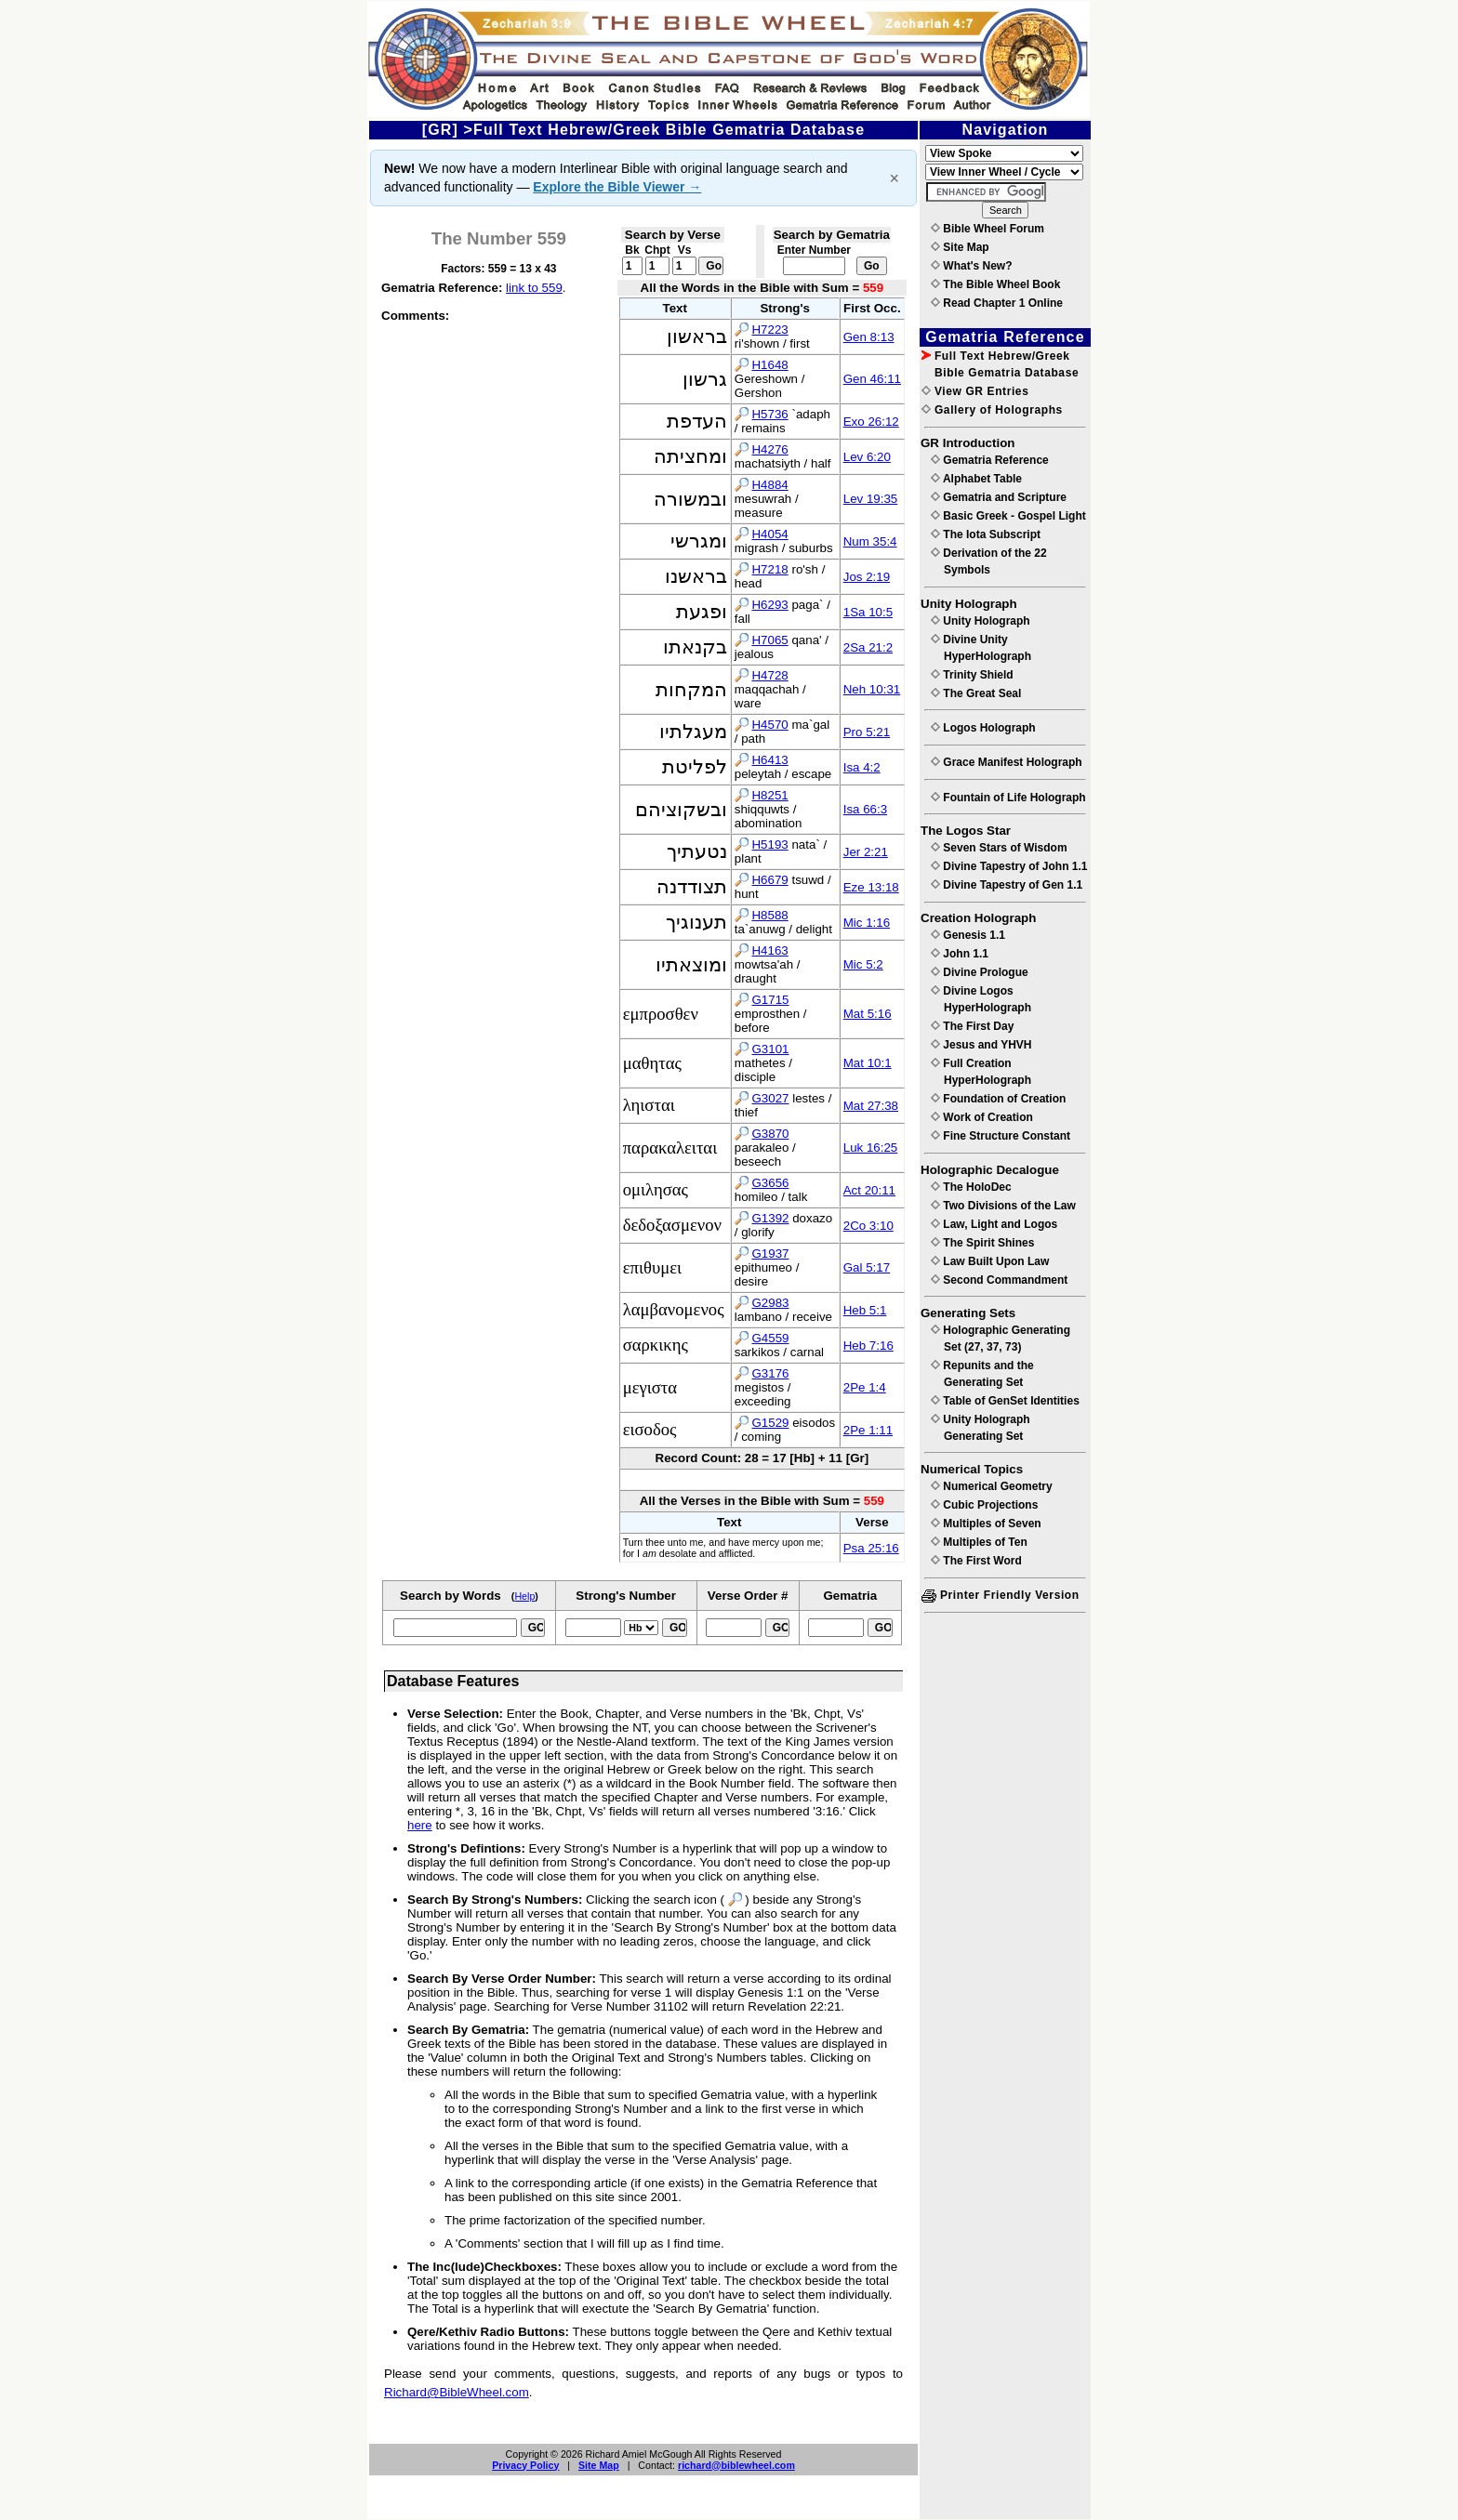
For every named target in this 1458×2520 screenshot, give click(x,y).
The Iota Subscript (985, 534)
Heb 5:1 (865, 1310)
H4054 (769, 534)
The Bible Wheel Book (995, 284)
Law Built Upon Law (990, 1261)
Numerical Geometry (992, 1486)
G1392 (770, 1218)
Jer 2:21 (865, 852)
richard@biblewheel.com (736, 2465)
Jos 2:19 (866, 577)
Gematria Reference (990, 460)
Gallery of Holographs (992, 409)
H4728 (769, 675)
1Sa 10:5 (868, 612)
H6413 (769, 760)
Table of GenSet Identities (1005, 1400)
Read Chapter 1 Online (997, 303)
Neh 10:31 (872, 689)
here (419, 1825)
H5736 (769, 414)
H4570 (769, 725)
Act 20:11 (869, 1190)
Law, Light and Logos (994, 1224)
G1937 (770, 1253)
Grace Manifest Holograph (1006, 762)
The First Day (972, 1026)
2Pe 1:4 (864, 1387)
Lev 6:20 (867, 457)
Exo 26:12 (871, 422)
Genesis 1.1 (968, 935)
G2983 (770, 1303)
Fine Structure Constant (1000, 1135)
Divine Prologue (979, 972)
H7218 (769, 569)
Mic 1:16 (866, 923)
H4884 (769, 485)
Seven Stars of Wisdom (999, 847)
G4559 (770, 1338)
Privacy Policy (525, 2465)
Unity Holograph (980, 620)
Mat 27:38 (870, 1106)
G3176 (770, 1373)
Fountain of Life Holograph (1008, 797)
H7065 (769, 640)
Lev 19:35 (870, 499)
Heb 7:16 (868, 1345)
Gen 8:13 (869, 337)
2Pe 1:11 (868, 1430)
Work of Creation (982, 1117)
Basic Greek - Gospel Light (1008, 515)
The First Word (976, 1560)
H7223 (769, 329)
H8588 (769, 915)
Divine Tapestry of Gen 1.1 (1006, 884)
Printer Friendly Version (1000, 1595)
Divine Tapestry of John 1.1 (1009, 866)
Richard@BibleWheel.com (456, 2392)
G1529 (770, 1423)
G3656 (770, 1183)
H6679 (769, 880)
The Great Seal (976, 693)
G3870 (770, 1134)
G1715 (770, 1000)
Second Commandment (999, 1279)
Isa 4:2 (862, 767)
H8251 (769, 795)
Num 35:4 (870, 541)
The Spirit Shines (982, 1242)
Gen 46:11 (872, 379)
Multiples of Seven (986, 1523)
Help (524, 1596)
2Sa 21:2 (868, 647)
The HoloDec (971, 1187)
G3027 (770, 1098)
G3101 (770, 1049)
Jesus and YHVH (981, 1044)
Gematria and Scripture (999, 497)
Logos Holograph (983, 727)
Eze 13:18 (871, 887)
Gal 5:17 (866, 1267)
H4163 (769, 950)
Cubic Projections (984, 1504)
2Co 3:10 (868, 1226)
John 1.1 (959, 953)
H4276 (769, 449)
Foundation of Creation (998, 1098)
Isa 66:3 (865, 809)
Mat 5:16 (867, 1014)
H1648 (769, 365)
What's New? (972, 265)
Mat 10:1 (867, 1063)
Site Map (598, 2465)
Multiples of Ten (979, 1542)
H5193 (769, 844)
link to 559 (534, 288)
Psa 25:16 (871, 1548)
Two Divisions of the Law (1003, 1205)
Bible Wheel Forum (987, 228)
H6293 (769, 605)
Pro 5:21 (866, 732)
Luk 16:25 (870, 1147)
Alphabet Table (976, 478)
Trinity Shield (972, 674)
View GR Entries (974, 391)
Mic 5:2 (863, 964)
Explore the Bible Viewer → (617, 186)
